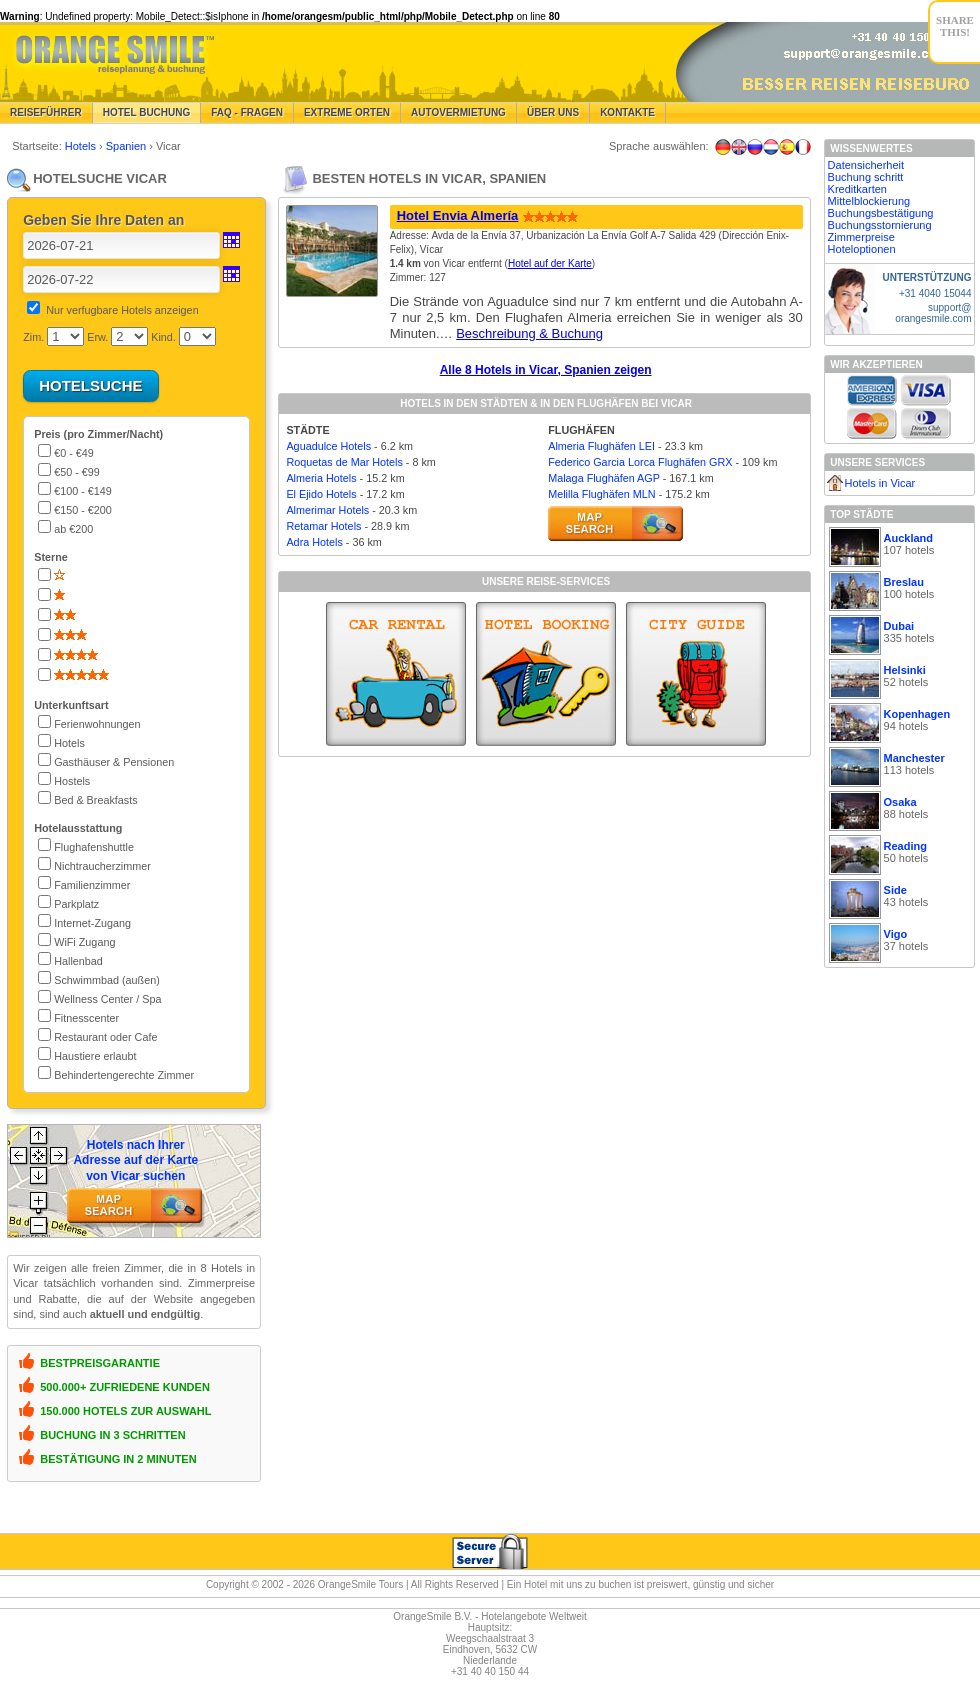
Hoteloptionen (862, 249)
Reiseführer (46, 112)
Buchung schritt (866, 177)
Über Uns (553, 112)
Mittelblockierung (869, 201)
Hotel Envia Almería (458, 215)
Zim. (33, 337)
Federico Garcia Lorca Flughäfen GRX (640, 462)
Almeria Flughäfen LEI (601, 446)
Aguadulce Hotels (328, 446)
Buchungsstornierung (880, 225)
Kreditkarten (857, 189)
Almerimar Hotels (327, 510)
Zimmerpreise (861, 237)
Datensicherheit (866, 165)
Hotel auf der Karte (550, 263)
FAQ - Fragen (247, 112)
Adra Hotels (314, 542)
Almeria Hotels (321, 478)
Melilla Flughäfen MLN (601, 494)
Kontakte (627, 112)
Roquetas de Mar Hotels (344, 462)
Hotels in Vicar (880, 483)
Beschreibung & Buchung (529, 333)
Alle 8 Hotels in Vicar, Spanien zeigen (546, 370)
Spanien (127, 146)
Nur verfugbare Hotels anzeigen (122, 310)
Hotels (82, 146)
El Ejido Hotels (321, 494)
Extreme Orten (347, 112)
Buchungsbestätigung (881, 213)
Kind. (163, 337)
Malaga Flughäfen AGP (603, 478)
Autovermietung (458, 112)
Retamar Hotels (323, 526)
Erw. (97, 337)
